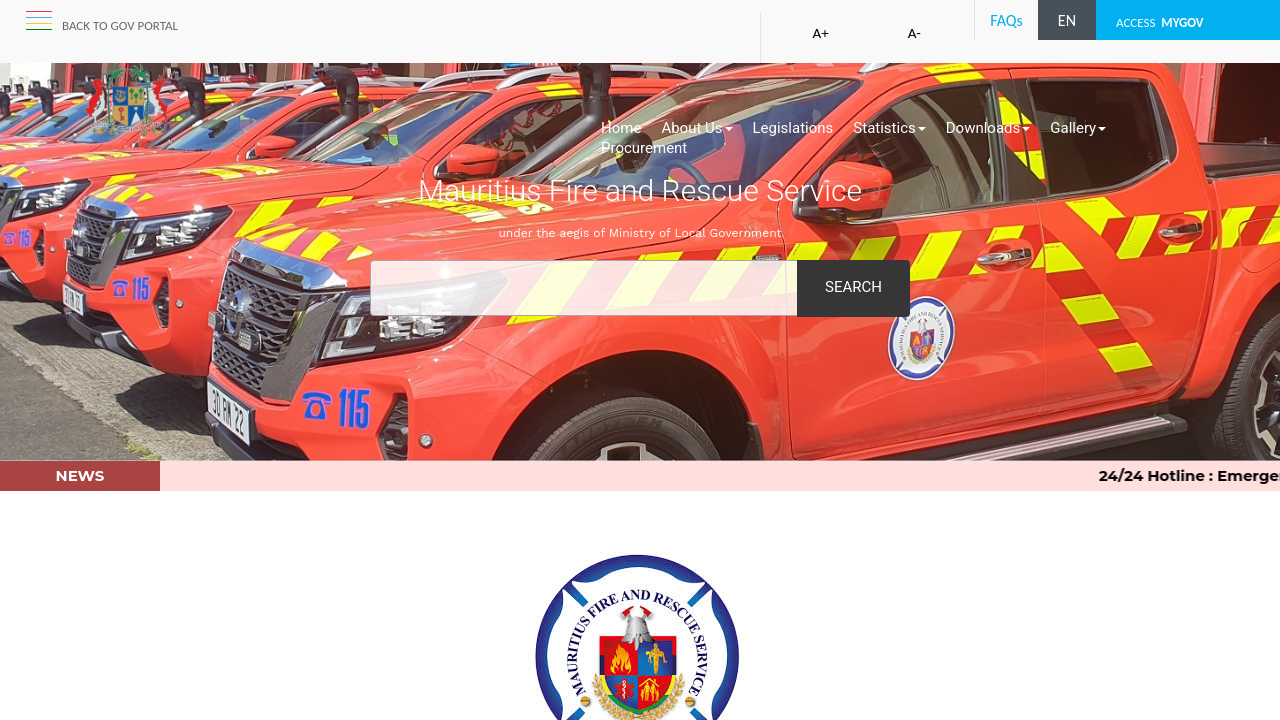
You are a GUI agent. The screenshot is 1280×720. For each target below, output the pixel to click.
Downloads (988, 128)
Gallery (1078, 128)
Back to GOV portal (120, 25)
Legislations (793, 128)
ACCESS (1160, 22)
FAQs (1006, 20)
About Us (696, 128)
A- (914, 33)
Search (853, 287)
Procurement (644, 148)
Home (621, 128)
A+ (821, 33)
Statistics (889, 128)
